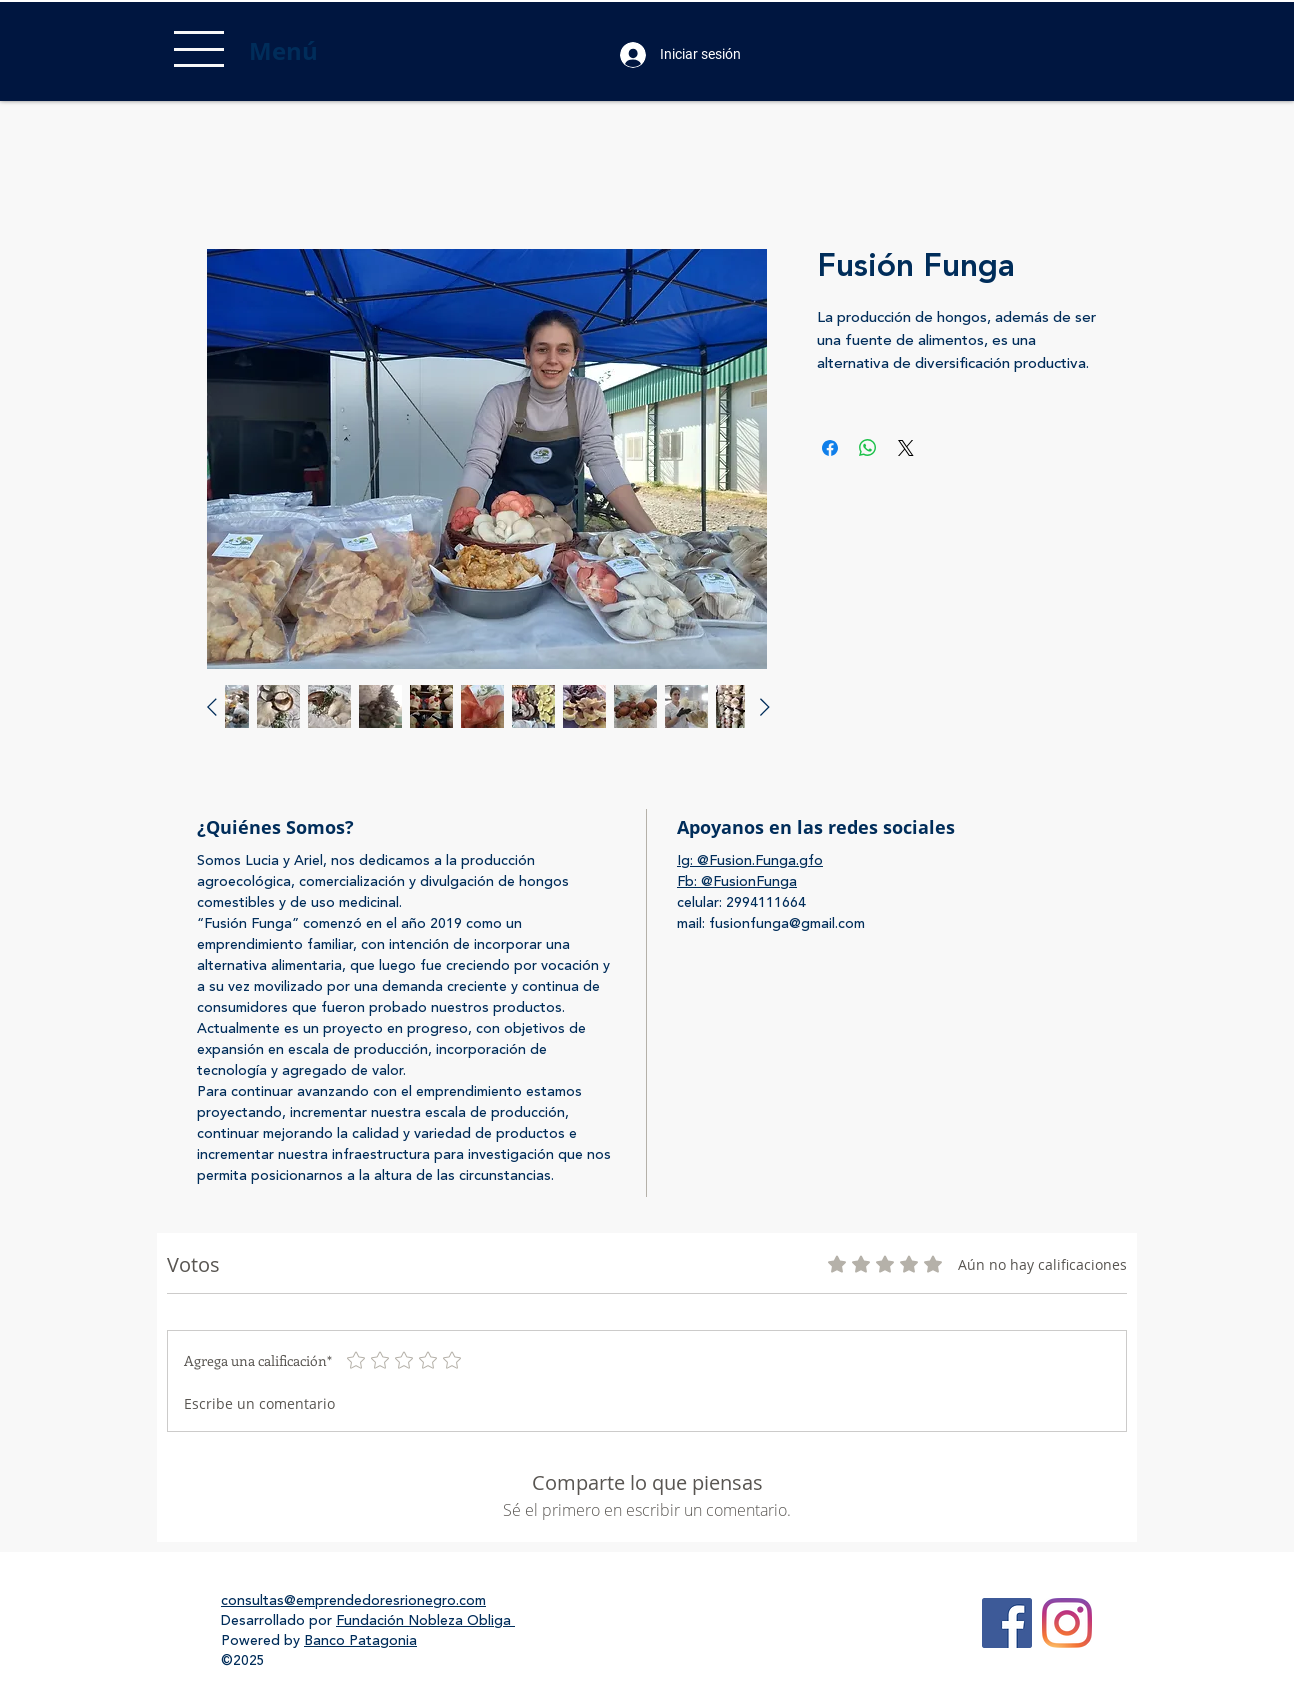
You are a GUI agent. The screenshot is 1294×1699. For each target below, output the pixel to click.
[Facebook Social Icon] (1007, 1623)
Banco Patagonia (360, 1641)
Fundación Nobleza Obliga (425, 1621)
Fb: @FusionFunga (737, 882)
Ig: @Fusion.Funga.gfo (750, 861)
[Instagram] (1067, 1623)
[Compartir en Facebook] (830, 448)
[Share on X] (906, 448)
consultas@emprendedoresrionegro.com (353, 1601)
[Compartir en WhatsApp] (868, 448)
